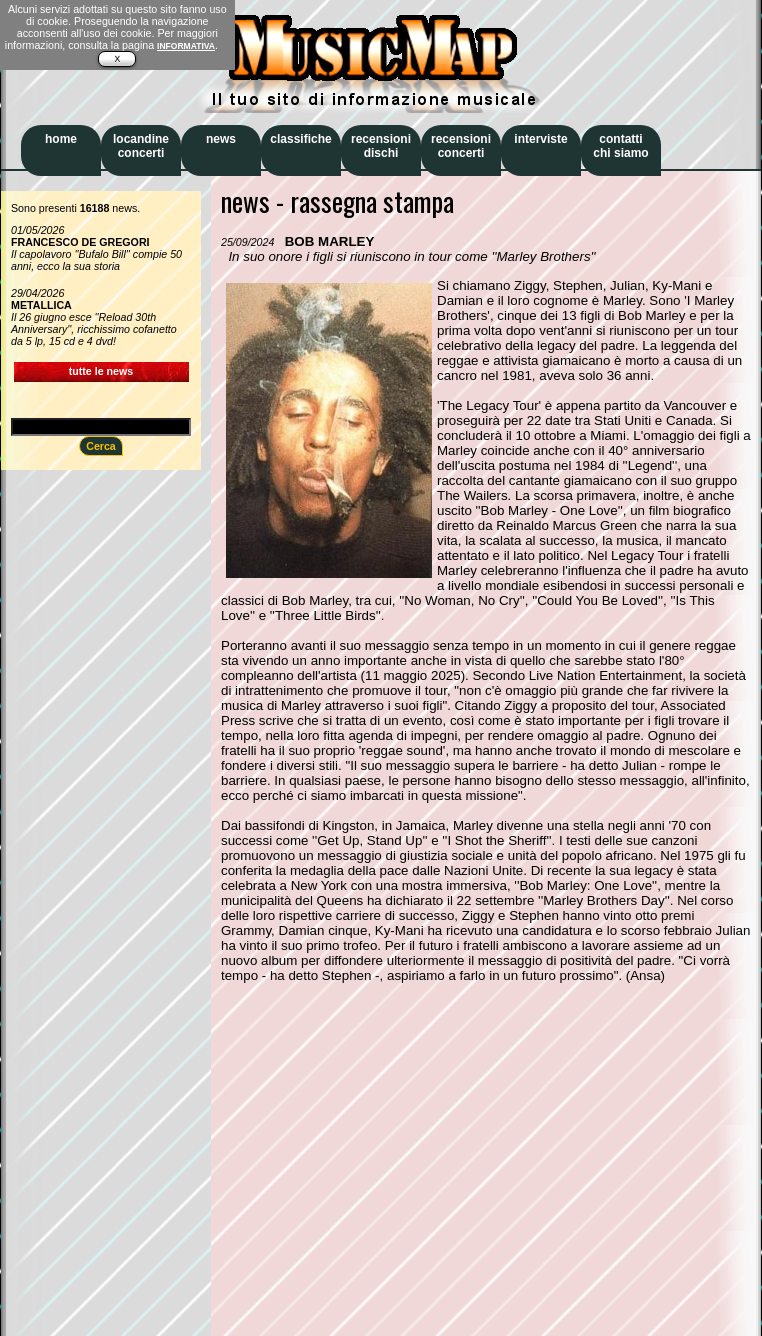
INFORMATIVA (186, 46)
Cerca (101, 446)
